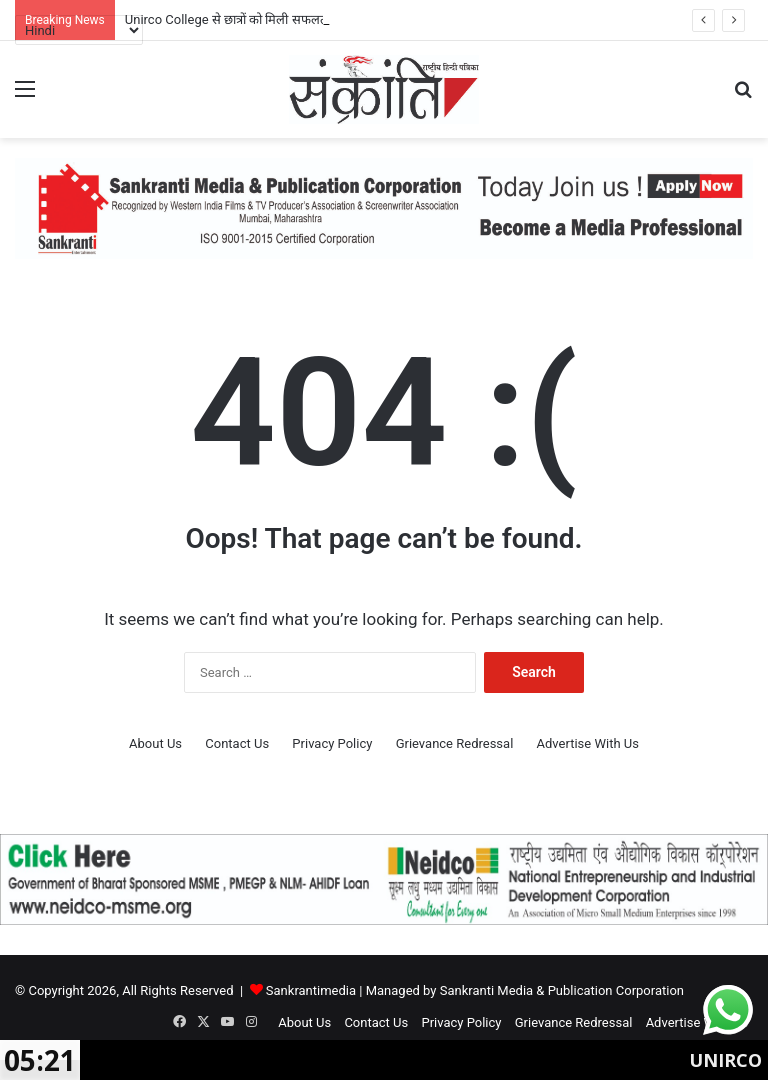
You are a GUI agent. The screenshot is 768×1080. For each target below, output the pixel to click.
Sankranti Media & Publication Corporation (562, 990)
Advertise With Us (588, 743)
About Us (155, 743)
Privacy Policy (332, 743)
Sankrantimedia (311, 990)
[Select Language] (79, 30)
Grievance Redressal (455, 743)
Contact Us (237, 743)
